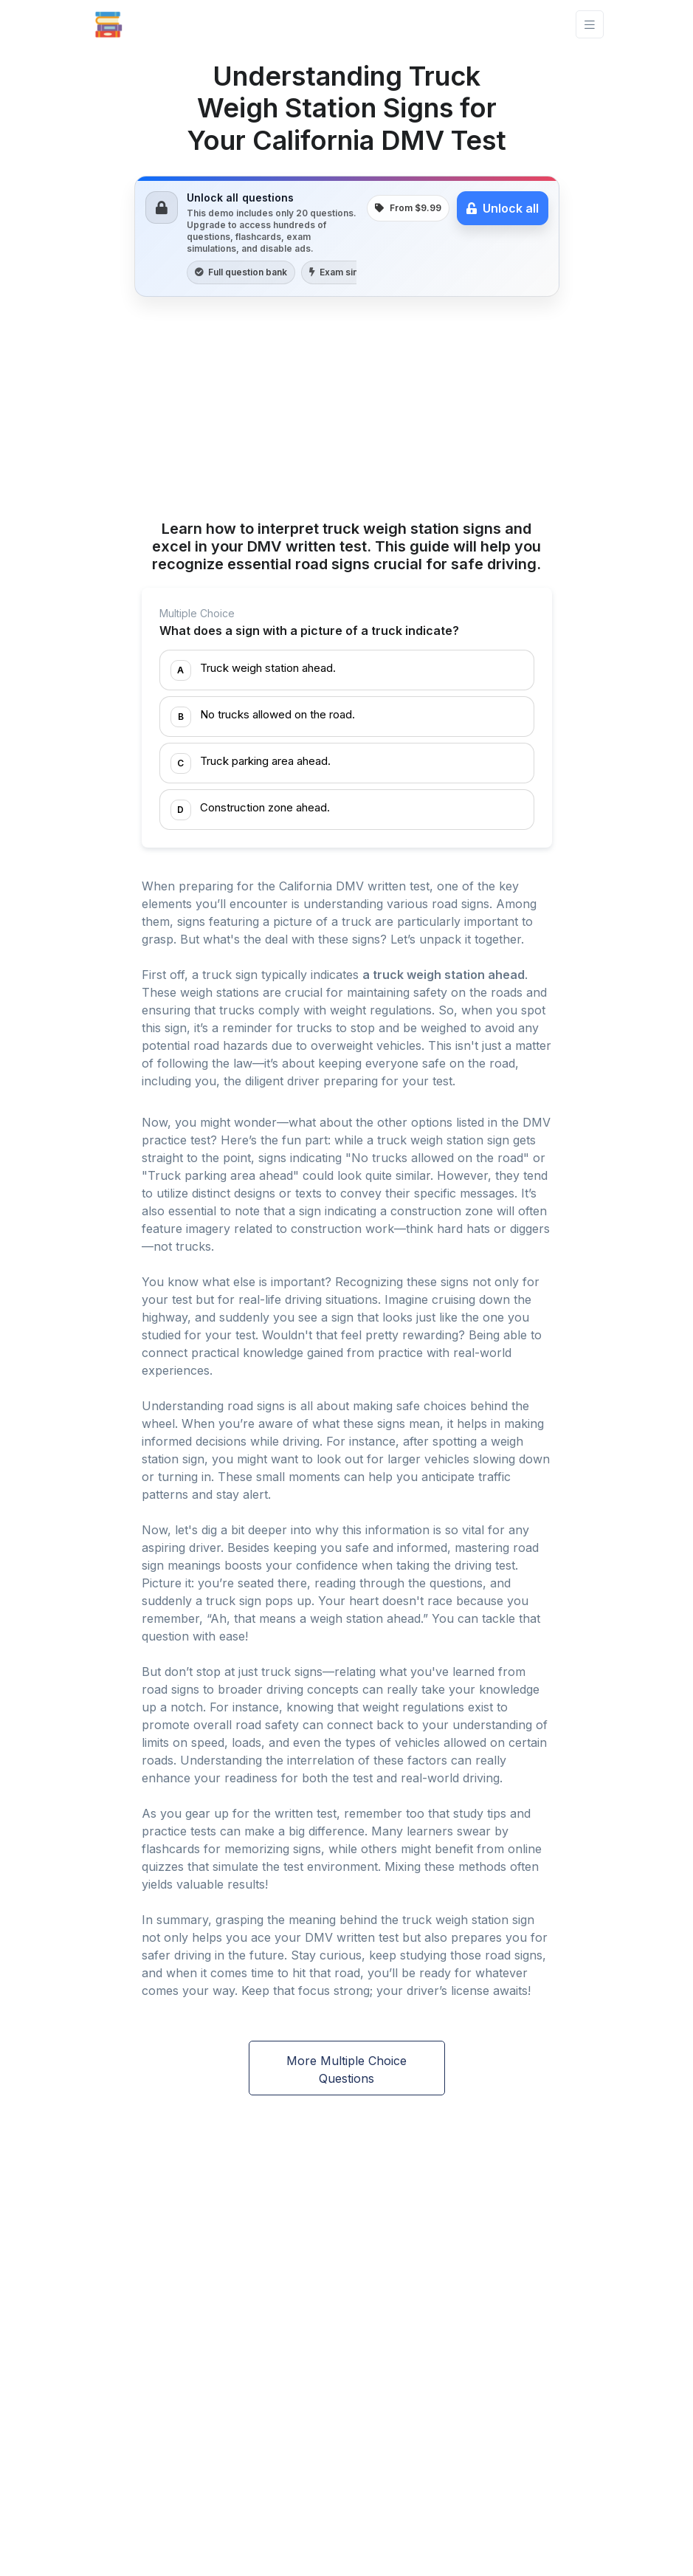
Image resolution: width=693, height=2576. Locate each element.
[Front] (108, 24)
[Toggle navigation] (590, 24)
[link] (346, 236)
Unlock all (502, 208)
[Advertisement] (347, 410)
